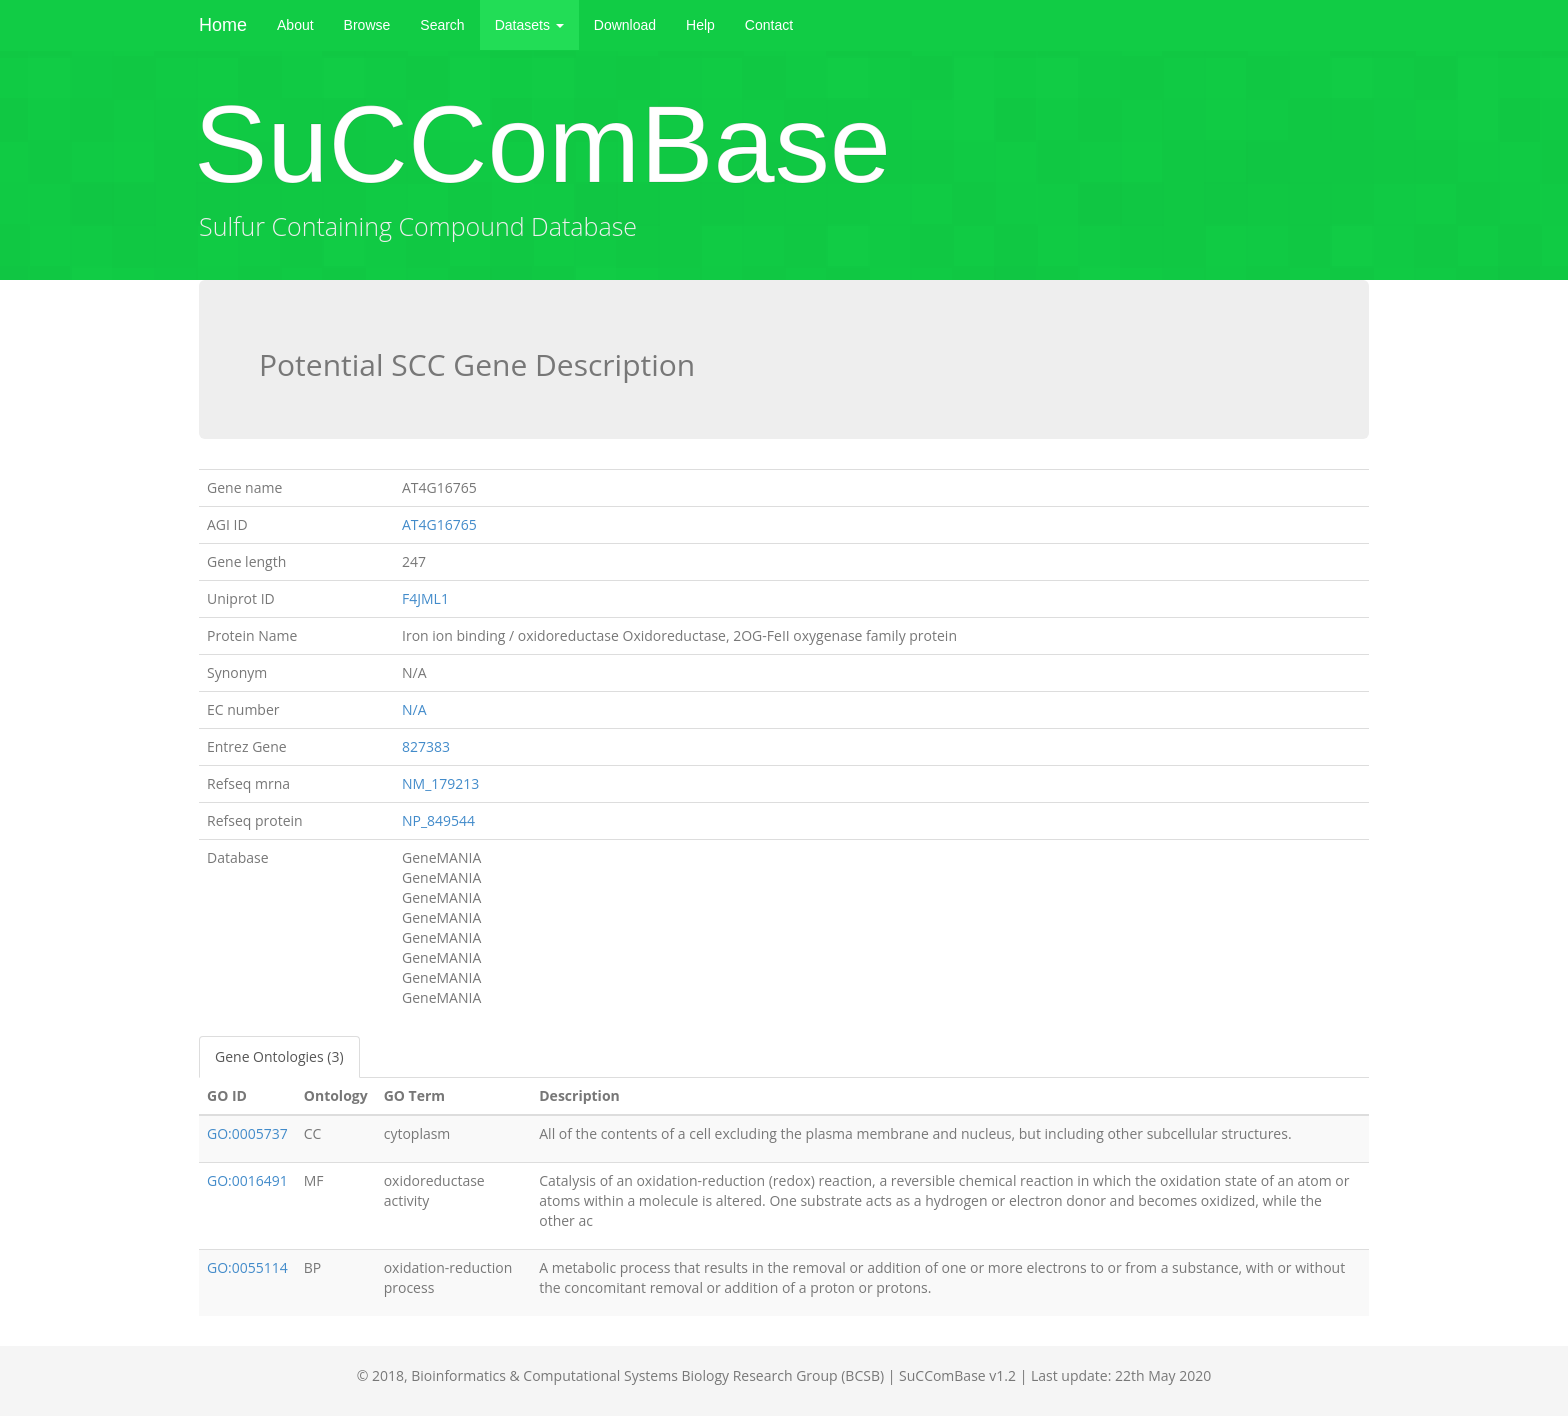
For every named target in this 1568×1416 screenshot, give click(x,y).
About (295, 25)
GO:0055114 (247, 1267)
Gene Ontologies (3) (279, 1056)
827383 (426, 746)
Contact (769, 25)
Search (442, 25)
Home (223, 25)
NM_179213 (440, 783)
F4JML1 (425, 598)
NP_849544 (438, 820)
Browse (367, 25)
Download (625, 25)
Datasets (529, 25)
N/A (414, 709)
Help (700, 25)
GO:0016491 (247, 1180)
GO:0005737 (247, 1133)
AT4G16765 (439, 524)
